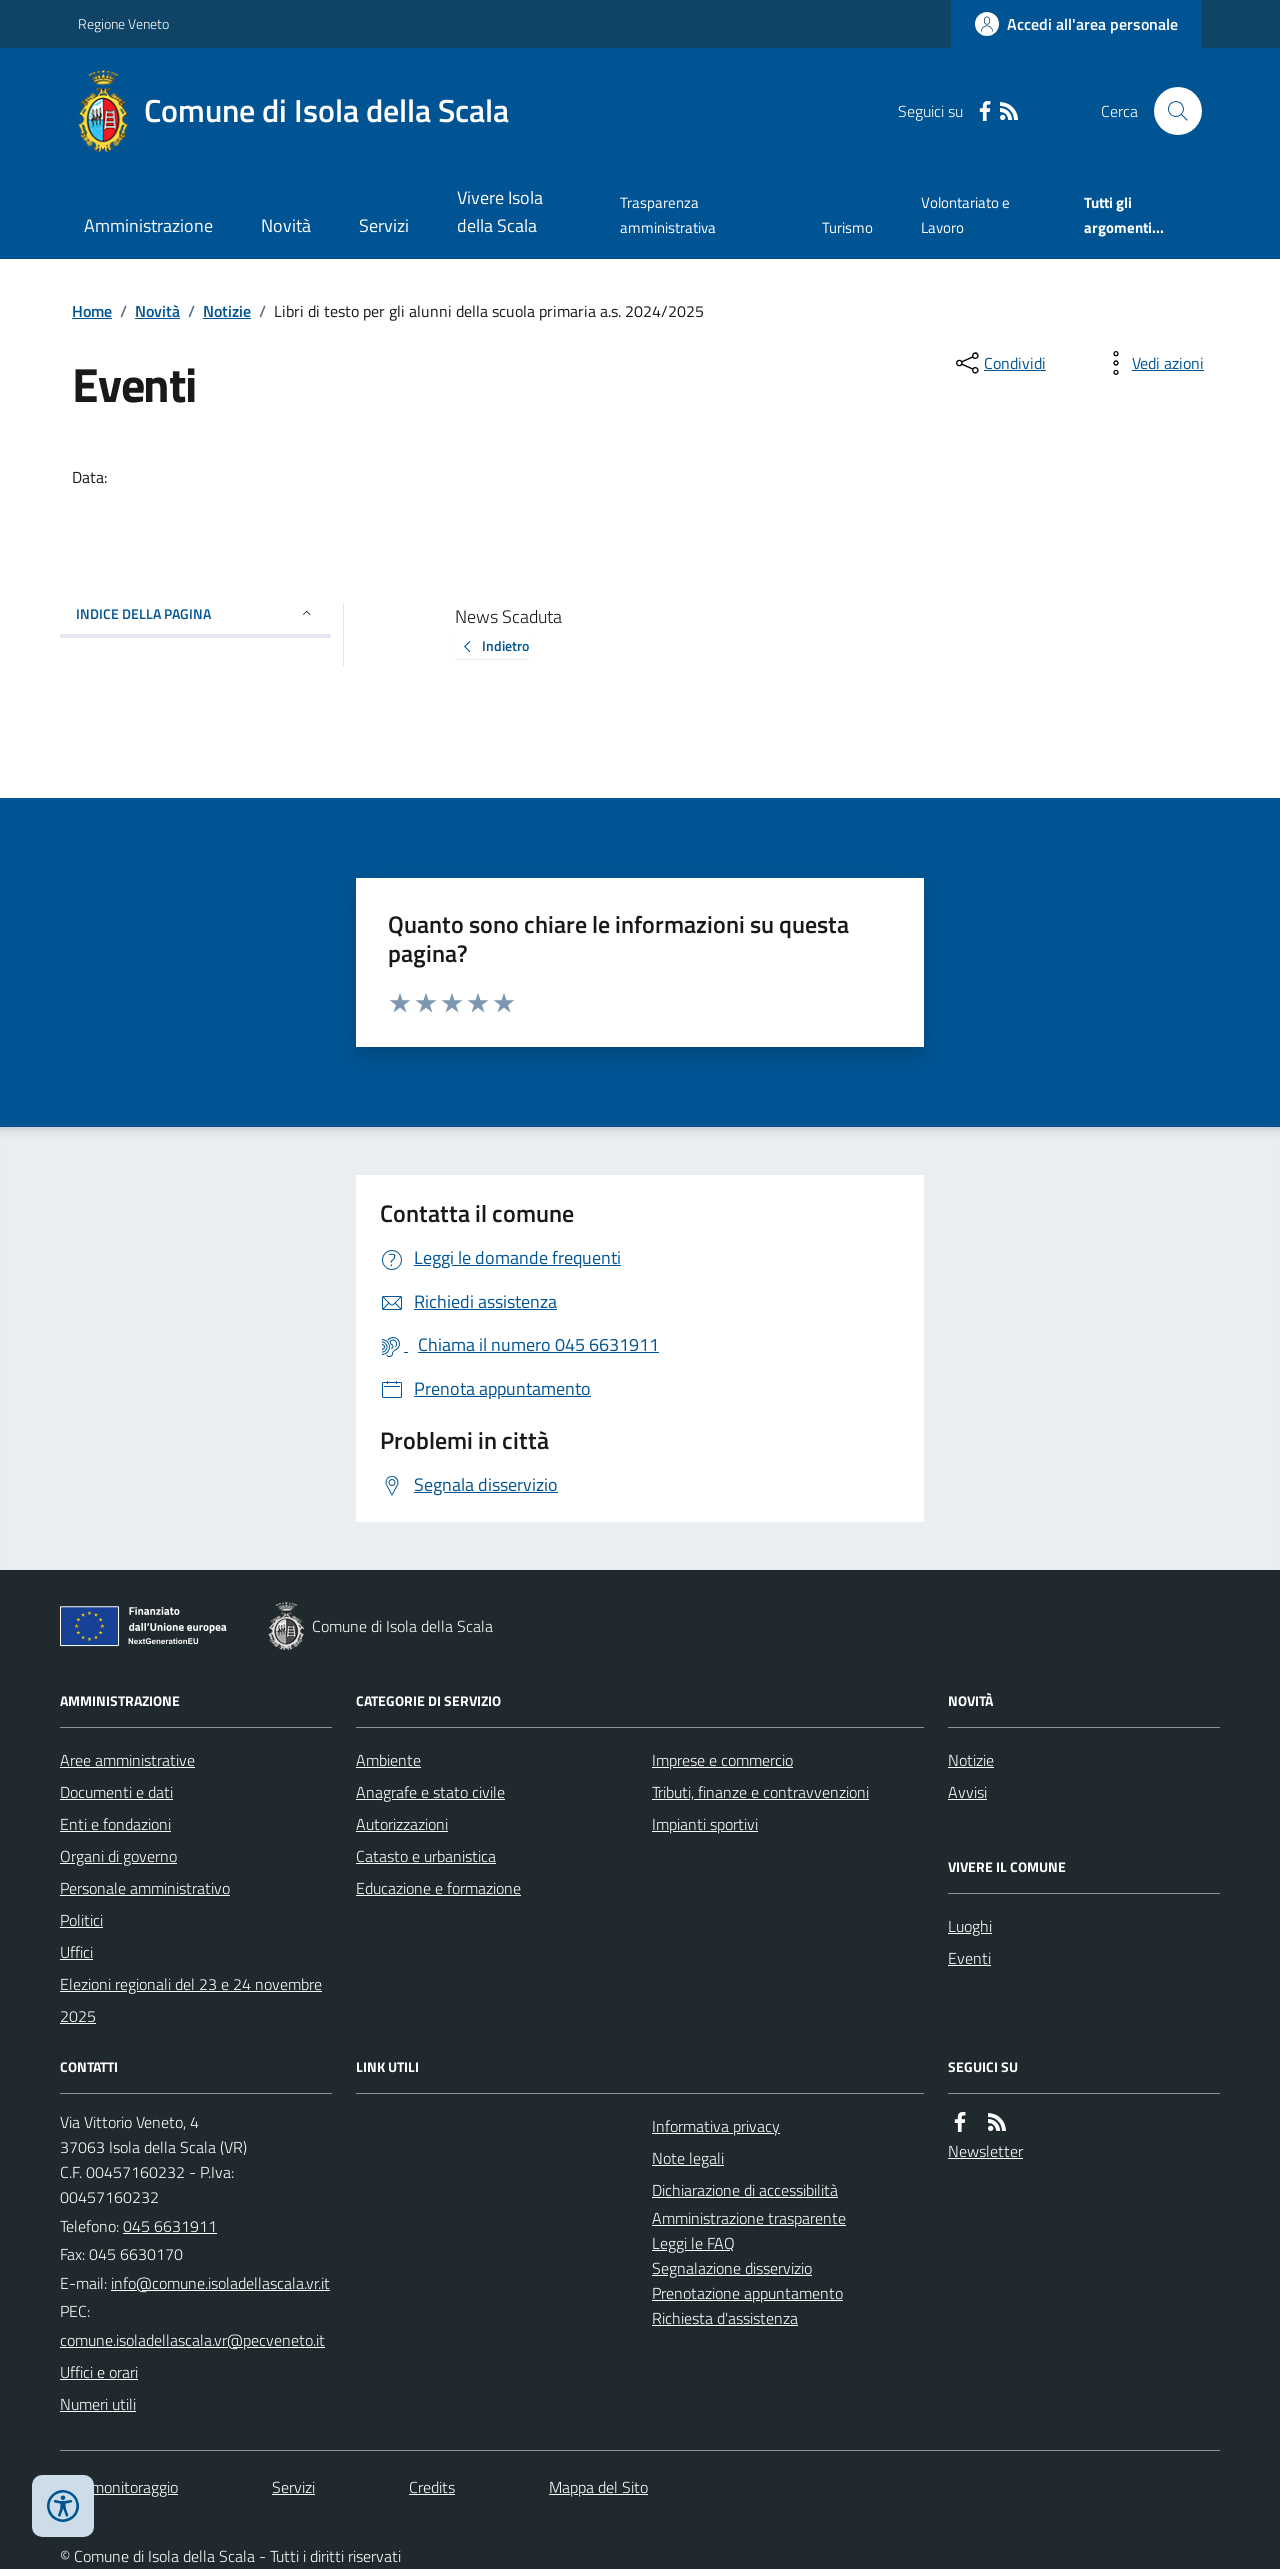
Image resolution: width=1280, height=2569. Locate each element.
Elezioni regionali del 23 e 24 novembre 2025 (191, 2000)
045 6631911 (170, 2226)
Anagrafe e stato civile (430, 1792)
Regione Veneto (123, 23)
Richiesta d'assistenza (725, 2318)
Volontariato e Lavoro (965, 214)
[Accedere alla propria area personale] (1076, 24)
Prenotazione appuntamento (747, 2293)
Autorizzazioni (402, 1824)
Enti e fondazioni (115, 1824)
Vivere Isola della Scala (500, 211)
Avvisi (967, 1792)
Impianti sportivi (705, 1824)
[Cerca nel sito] (1170, 111)
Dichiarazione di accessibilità (745, 2190)
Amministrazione (148, 225)
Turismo (847, 227)
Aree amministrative (127, 1760)
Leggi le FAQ (693, 2243)
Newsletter (985, 2151)
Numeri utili (98, 2404)
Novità (286, 225)
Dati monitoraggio (119, 2487)
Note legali (688, 2158)
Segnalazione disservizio (732, 2268)
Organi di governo (118, 1856)
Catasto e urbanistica (426, 1856)
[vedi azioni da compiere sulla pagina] (1152, 363)
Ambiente (388, 1760)
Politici (81, 1920)
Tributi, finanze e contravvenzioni (760, 1792)
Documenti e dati (116, 1792)
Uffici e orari (99, 2372)
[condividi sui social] (999, 363)
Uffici (76, 1952)
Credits (432, 2487)
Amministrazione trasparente (749, 2218)
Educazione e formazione (438, 1888)
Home (92, 311)
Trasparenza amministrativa (668, 214)
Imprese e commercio (722, 1760)
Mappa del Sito (598, 2487)
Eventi (969, 1958)
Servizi (384, 225)
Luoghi (970, 1926)
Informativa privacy (716, 2126)
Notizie (227, 311)
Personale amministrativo (145, 1888)
